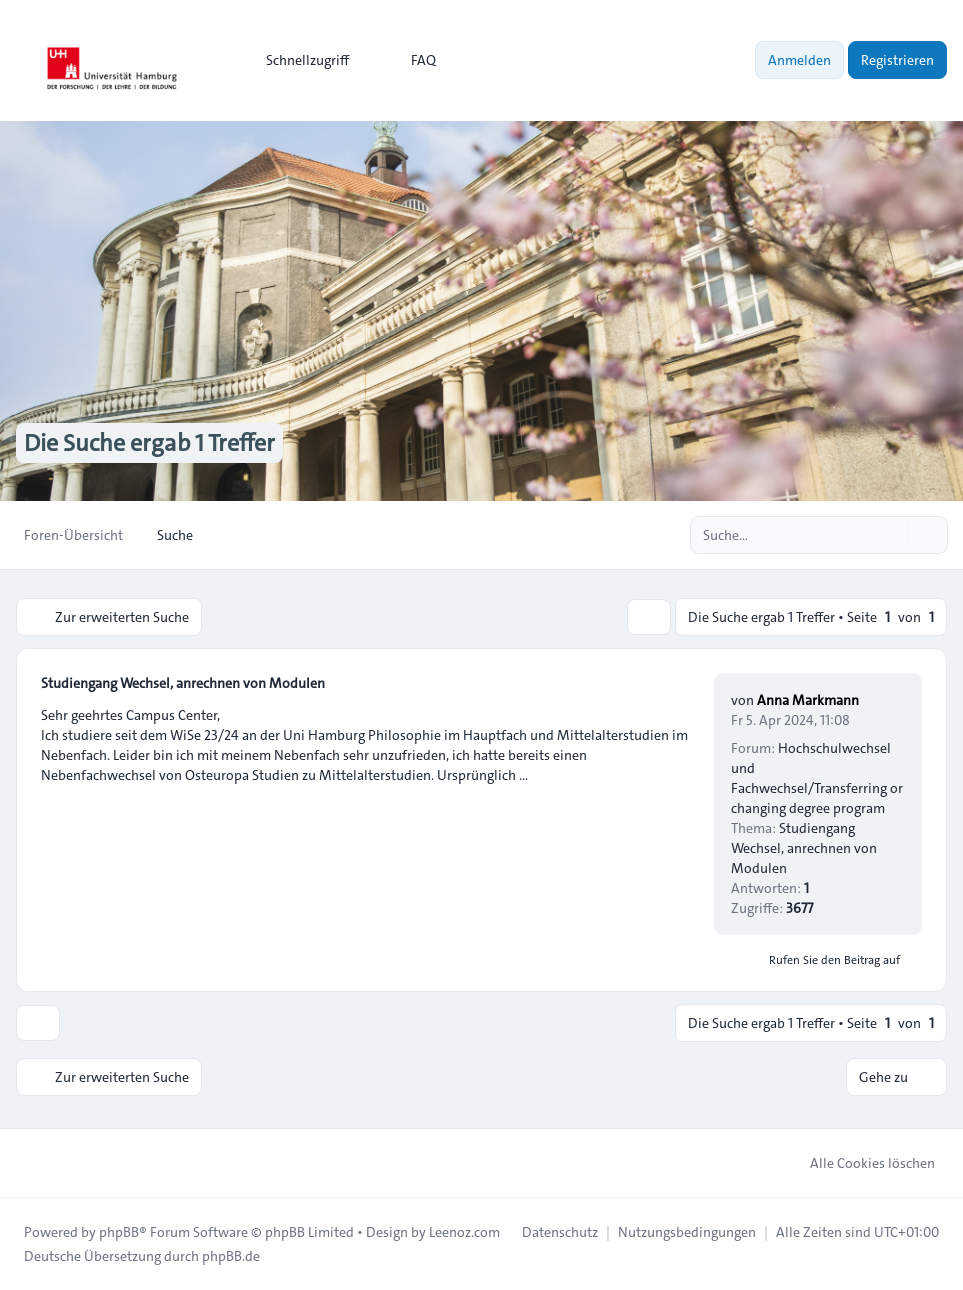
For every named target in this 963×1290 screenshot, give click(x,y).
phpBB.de (231, 1256)
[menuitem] (298, 60)
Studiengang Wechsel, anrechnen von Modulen (183, 683)
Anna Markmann (808, 700)
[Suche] (891, 535)
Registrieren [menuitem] (897, 60)
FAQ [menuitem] (410, 60)
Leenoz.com (464, 1232)
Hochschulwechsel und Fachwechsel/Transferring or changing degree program (817, 778)
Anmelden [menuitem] (799, 60)
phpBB (119, 1232)
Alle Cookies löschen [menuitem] (859, 1163)
